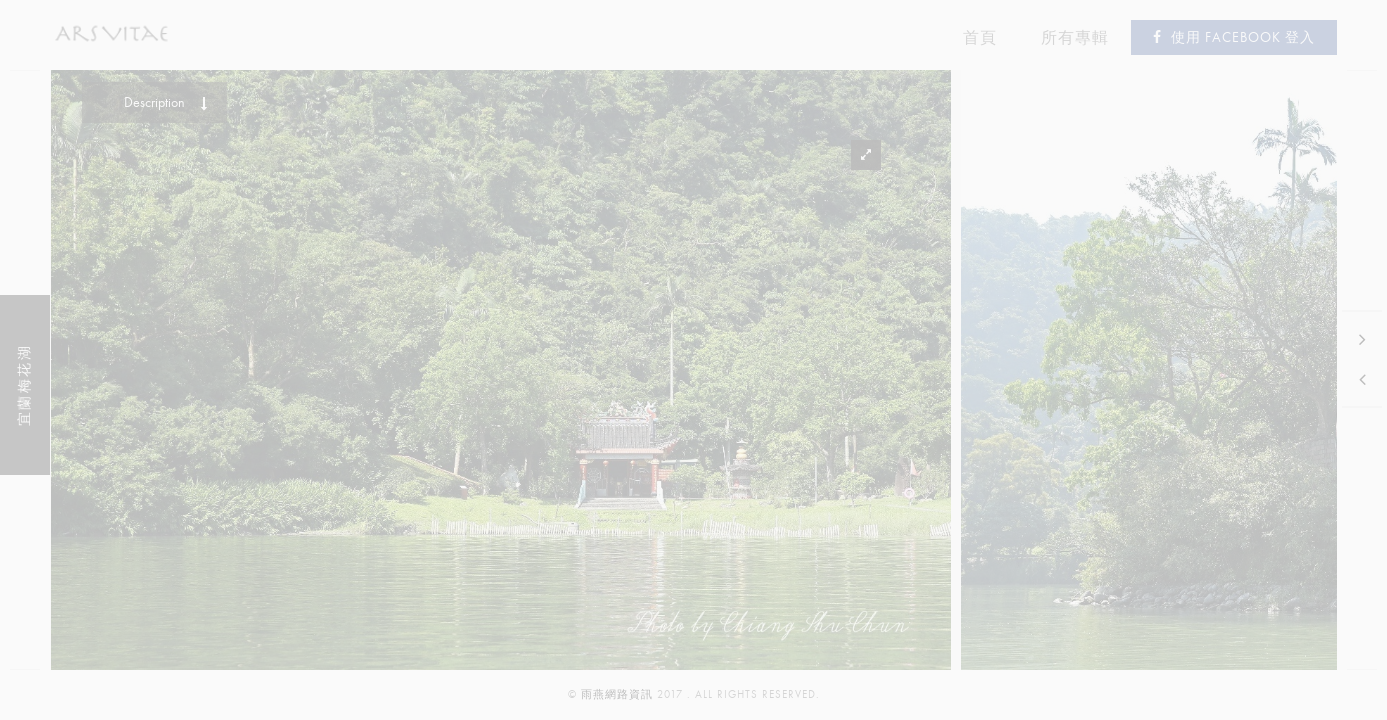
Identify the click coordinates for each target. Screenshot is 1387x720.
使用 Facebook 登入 (1234, 37)
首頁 (980, 38)
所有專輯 (1075, 38)
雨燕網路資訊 (617, 694)
